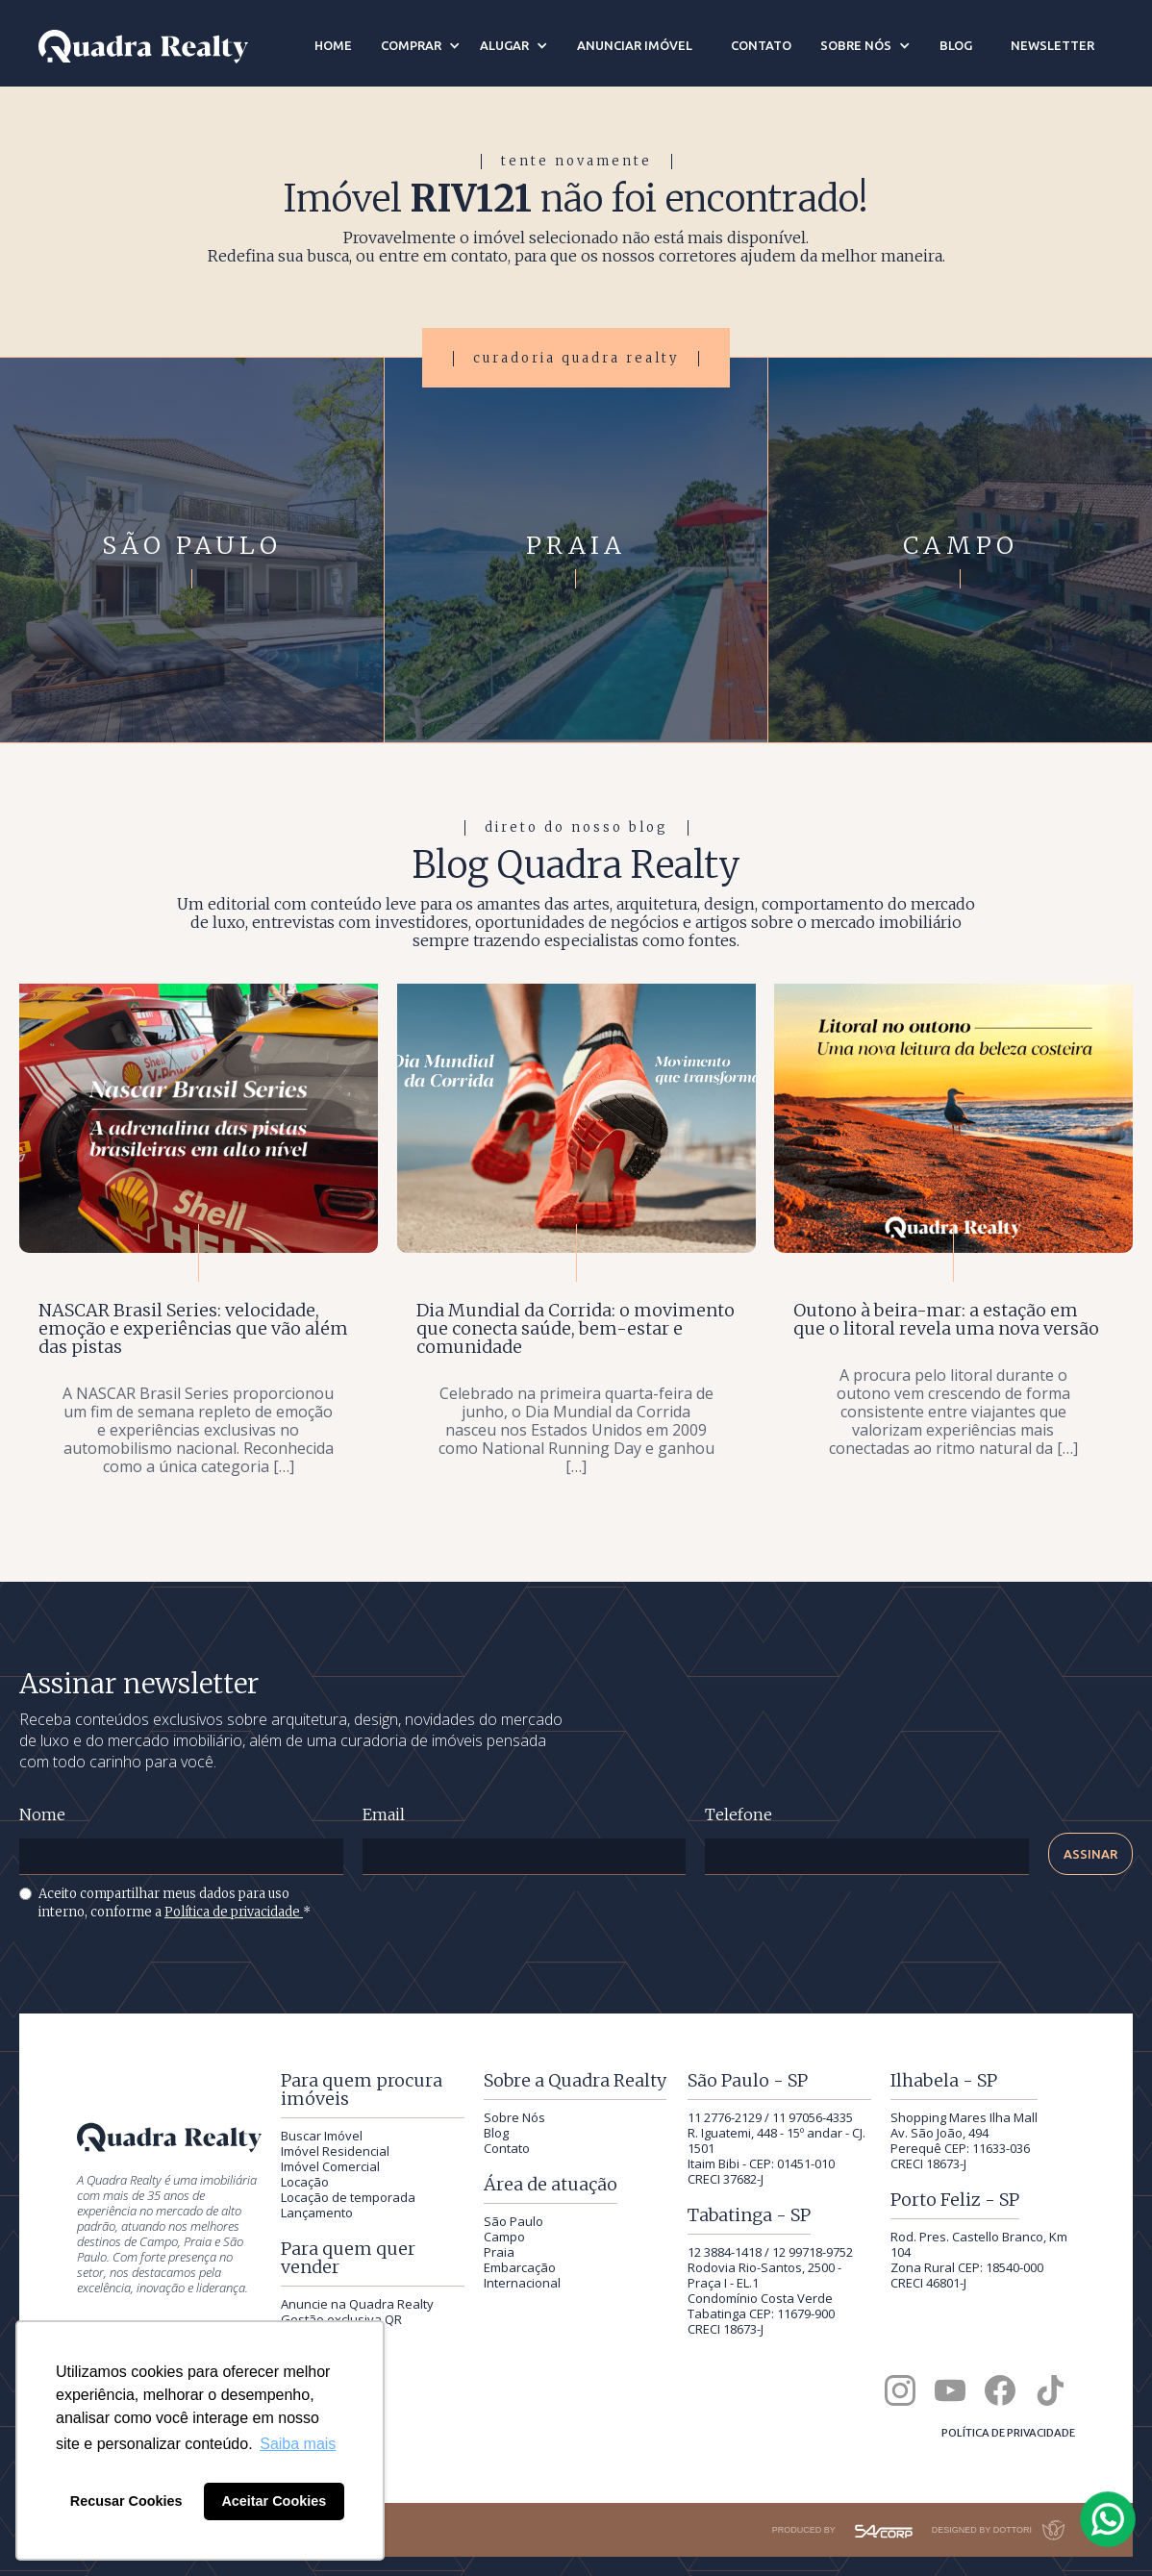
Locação (305, 2181)
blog (955, 45)
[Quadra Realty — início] (143, 46)
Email (384, 1815)
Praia (499, 2252)
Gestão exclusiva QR (341, 2319)
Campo (504, 2236)
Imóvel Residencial (335, 2151)
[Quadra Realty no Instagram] (900, 2390)
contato (761, 45)
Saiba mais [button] (298, 2444)
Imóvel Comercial (330, 2166)
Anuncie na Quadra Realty (357, 2304)
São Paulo (513, 2221)
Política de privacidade (233, 1912)
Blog (496, 2132)
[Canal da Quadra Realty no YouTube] (950, 2390)
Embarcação (520, 2267)
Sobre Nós (514, 2117)
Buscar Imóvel (322, 2135)
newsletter (1052, 45)
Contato (507, 2148)
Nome (42, 1815)
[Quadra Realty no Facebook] (1000, 2390)
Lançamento (317, 2212)
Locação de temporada (348, 2197)
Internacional (522, 2282)
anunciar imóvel (634, 45)
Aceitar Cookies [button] (273, 2501)
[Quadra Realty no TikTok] (1050, 2390)
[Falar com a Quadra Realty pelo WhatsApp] (1109, 2519)
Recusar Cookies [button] (126, 2501)
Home (333, 45)
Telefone (738, 1815)
